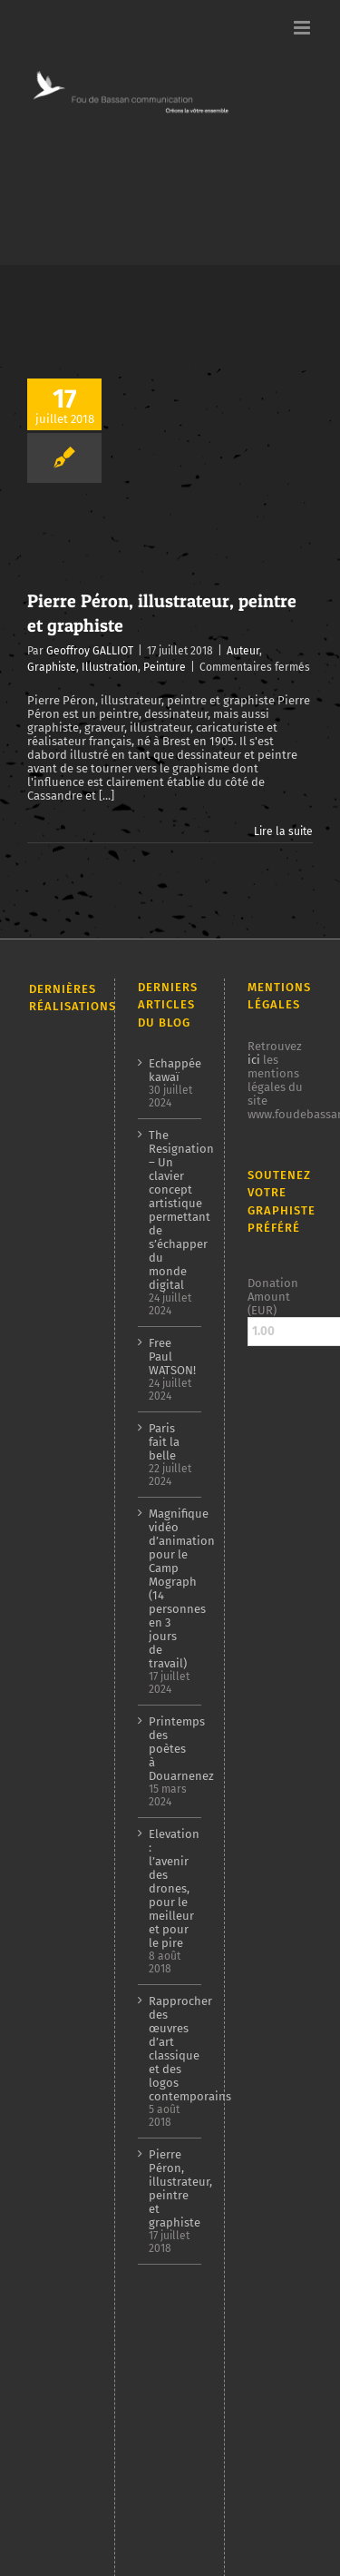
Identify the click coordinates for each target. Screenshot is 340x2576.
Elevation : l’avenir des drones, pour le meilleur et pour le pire (171, 1888)
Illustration (110, 667)
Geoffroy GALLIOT (89, 650)
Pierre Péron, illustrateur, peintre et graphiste (171, 2188)
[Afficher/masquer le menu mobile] (303, 27)
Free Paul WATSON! (171, 1356)
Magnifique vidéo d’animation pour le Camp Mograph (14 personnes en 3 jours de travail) (171, 1588)
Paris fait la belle (164, 1441)
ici (254, 1060)
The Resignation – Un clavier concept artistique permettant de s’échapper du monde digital (171, 1210)
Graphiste (51, 667)
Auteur (243, 650)
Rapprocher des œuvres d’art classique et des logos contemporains (171, 2048)
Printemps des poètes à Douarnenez (171, 1749)
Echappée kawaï (171, 1070)
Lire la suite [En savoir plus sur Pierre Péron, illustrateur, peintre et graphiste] (283, 831)
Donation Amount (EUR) (273, 1296)
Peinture (164, 667)
